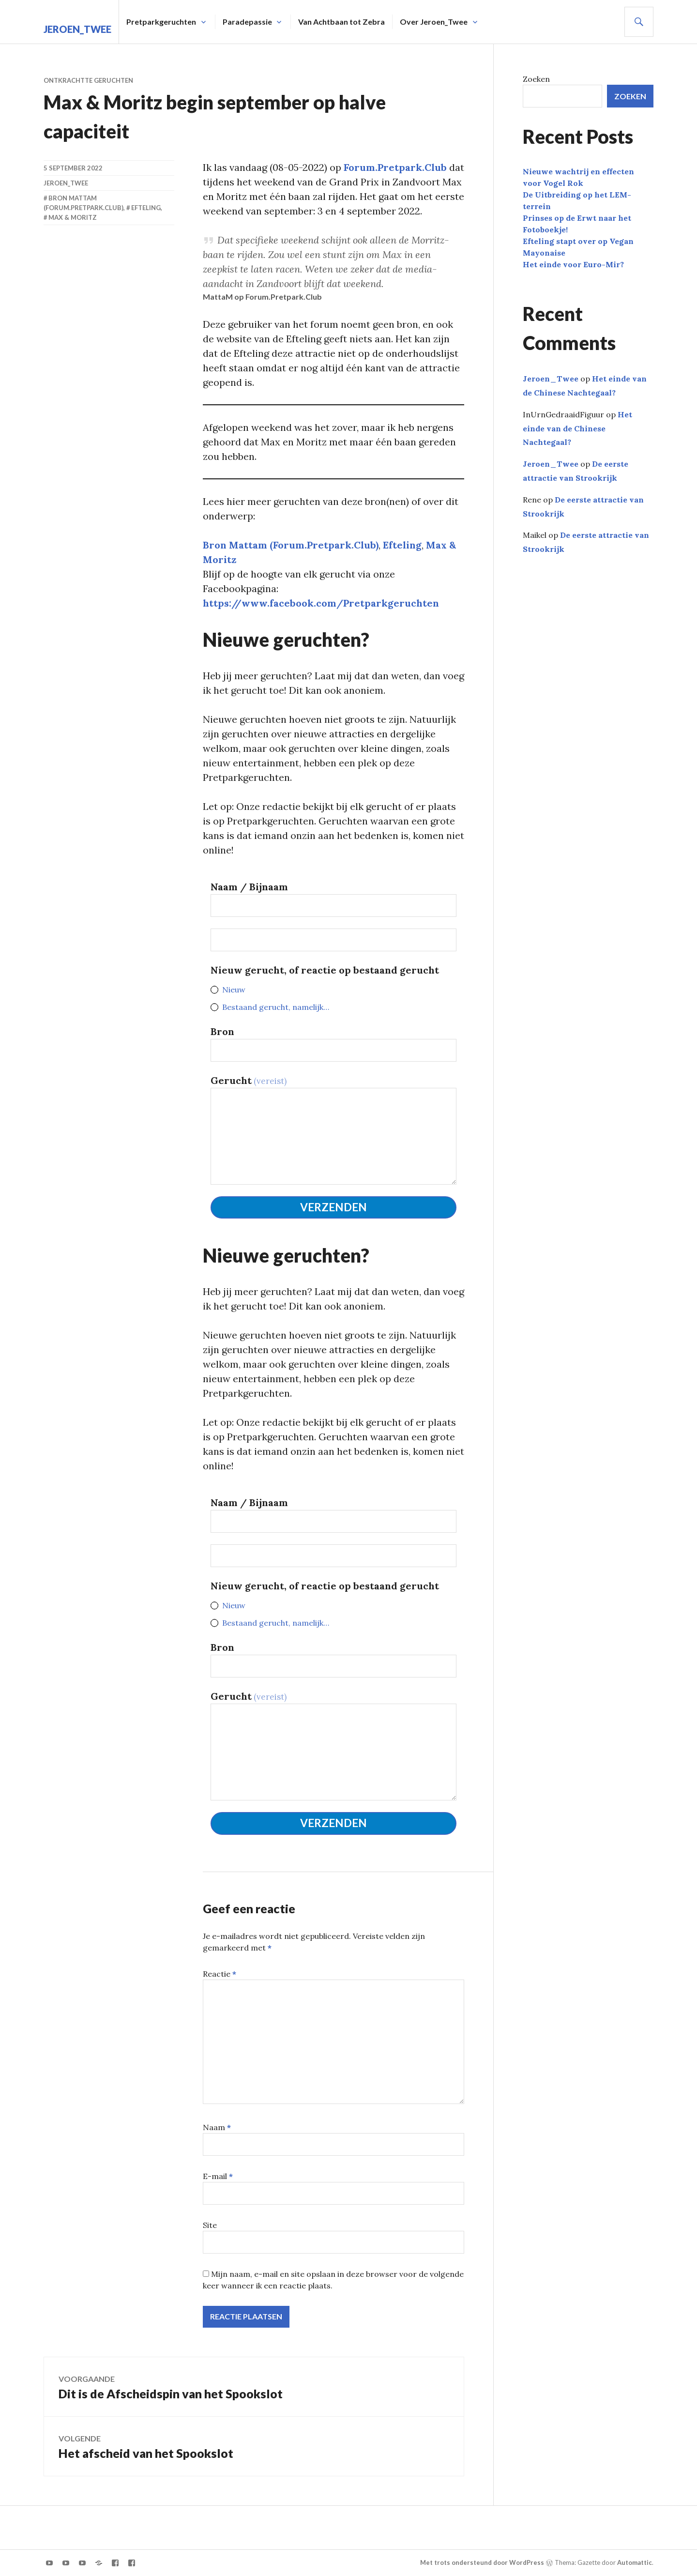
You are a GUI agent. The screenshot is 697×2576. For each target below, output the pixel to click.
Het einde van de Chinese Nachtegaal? (577, 428)
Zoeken (536, 79)
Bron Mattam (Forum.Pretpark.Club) (291, 545)
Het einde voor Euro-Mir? (573, 264)
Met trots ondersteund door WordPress (482, 2562)
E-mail (218, 2176)
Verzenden (333, 1207)
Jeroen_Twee (77, 29)
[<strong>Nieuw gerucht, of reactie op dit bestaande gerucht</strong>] (333, 940)
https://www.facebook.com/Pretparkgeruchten (321, 603)
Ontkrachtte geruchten (88, 80)
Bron (222, 1031)
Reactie (219, 1974)
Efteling (402, 545)
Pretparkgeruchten (161, 14)
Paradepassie (247, 14)
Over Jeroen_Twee (434, 14)
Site (210, 2225)
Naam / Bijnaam (249, 887)
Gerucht (249, 1080)
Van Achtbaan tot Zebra (341, 14)
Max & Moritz (72, 217)
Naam (217, 2127)
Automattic (634, 2562)
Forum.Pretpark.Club (395, 167)
